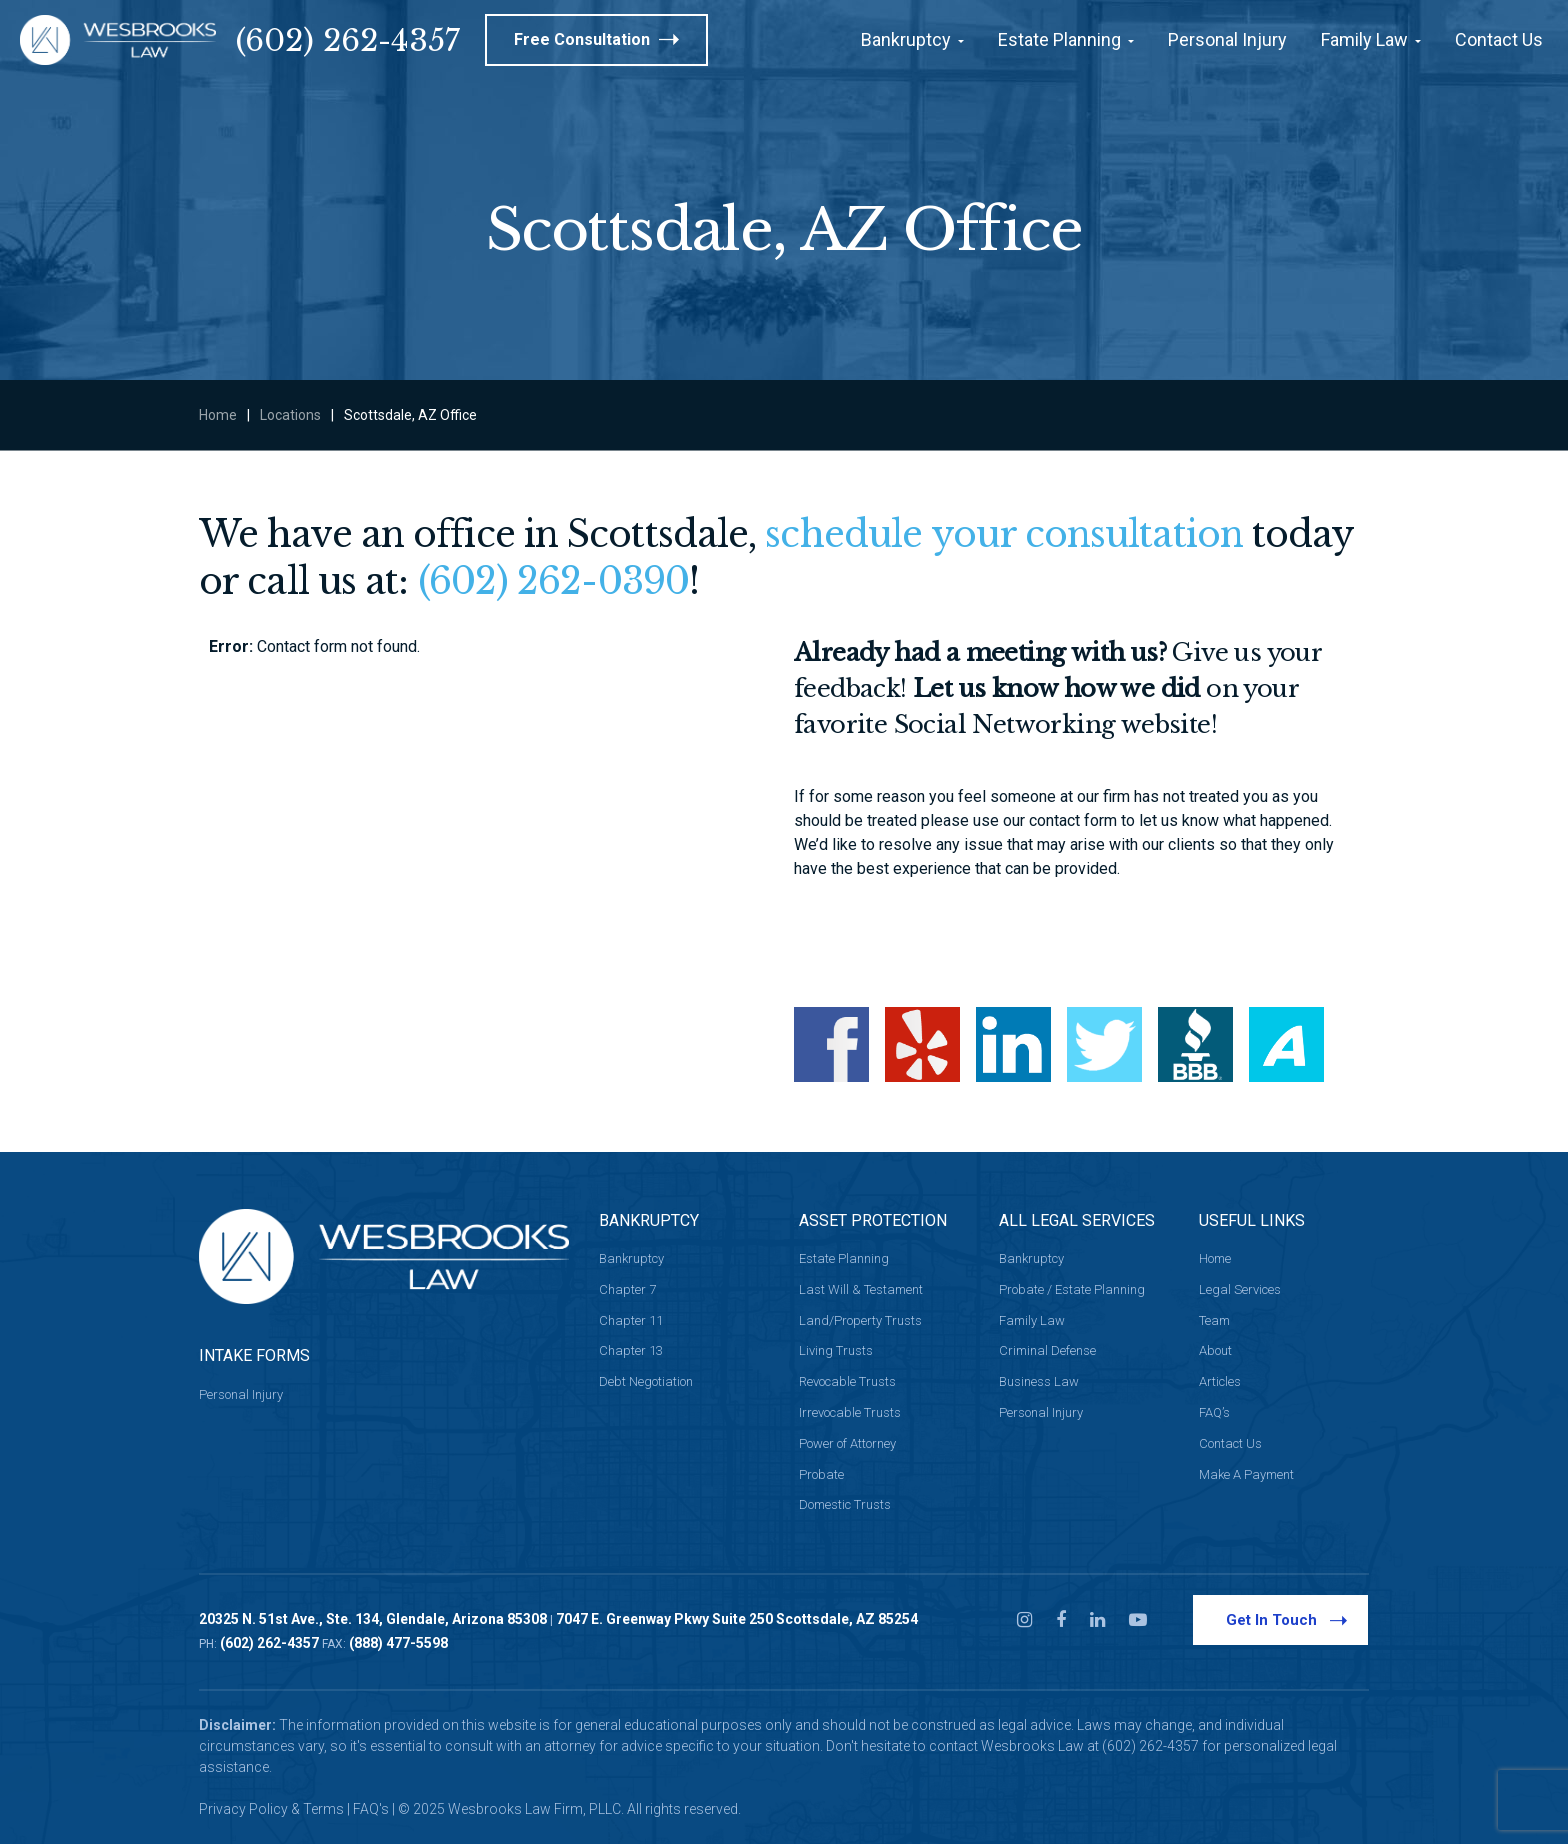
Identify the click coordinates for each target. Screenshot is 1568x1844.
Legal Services (1240, 1289)
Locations (290, 415)
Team (1214, 1320)
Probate (821, 1474)
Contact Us (1230, 1443)
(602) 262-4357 (348, 40)
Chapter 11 (631, 1320)
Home (218, 415)
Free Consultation (596, 39)
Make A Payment (1246, 1474)
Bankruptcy (631, 1258)
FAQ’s (1214, 1412)
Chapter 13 (631, 1350)
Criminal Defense (1047, 1350)
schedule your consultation (1004, 534)
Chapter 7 (627, 1289)
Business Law (1039, 1381)
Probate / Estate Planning (1072, 1289)
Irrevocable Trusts (850, 1412)
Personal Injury (241, 1394)
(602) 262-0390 (553, 581)
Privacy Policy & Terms (271, 1809)
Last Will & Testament (861, 1289)
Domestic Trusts (845, 1504)
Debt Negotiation (646, 1381)
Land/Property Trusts (860, 1320)
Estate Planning (844, 1258)
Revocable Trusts (847, 1381)
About (1215, 1350)
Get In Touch (1287, 1619)
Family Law (1032, 1320)
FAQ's (371, 1809)
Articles (1220, 1381)
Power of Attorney (847, 1443)
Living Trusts (836, 1350)
